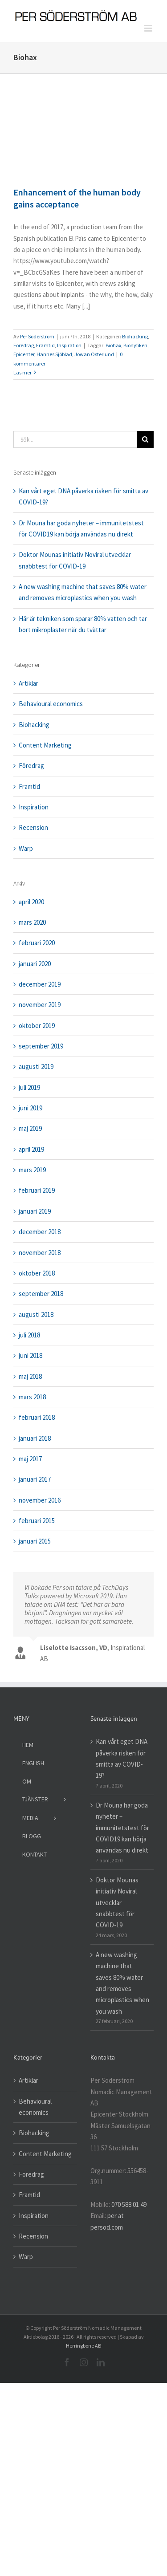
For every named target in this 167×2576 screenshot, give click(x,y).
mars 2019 (32, 1170)
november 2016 (40, 1500)
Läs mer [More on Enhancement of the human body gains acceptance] (22, 372)
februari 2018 (37, 1417)
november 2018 (40, 1252)
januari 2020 (35, 963)
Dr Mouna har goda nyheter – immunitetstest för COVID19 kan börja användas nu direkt (122, 1827)
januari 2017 (35, 1479)
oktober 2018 (37, 1273)
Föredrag (23, 345)
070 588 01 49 (129, 2204)
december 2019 (40, 984)
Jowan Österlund (94, 354)
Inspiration (69, 345)
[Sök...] (75, 439)
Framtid (45, 345)
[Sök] (145, 439)
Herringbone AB (83, 2345)
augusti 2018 (36, 1314)
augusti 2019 (36, 1066)
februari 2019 (37, 1190)
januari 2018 (35, 1438)
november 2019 (40, 1004)
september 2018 (41, 1293)
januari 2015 (35, 1541)
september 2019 (41, 1046)
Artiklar (28, 683)
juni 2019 (30, 1108)
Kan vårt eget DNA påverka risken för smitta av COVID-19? (121, 1758)
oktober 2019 (37, 1025)
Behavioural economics (51, 703)
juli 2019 (29, 1087)
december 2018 (40, 1231)
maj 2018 (30, 1376)
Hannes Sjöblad (54, 354)
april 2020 (31, 902)
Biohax (113, 345)
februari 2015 (37, 1520)
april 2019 (31, 1149)
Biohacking (135, 336)
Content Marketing (45, 745)
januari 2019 (35, 1211)
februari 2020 (37, 943)
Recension (33, 827)
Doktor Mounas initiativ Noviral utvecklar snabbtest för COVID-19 (117, 1902)
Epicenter (23, 354)
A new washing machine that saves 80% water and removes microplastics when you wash (122, 1982)
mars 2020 (32, 922)
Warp (26, 848)
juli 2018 (29, 1335)
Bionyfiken (135, 345)
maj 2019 (30, 1128)
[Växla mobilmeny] (149, 28)
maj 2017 (30, 1459)
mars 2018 (32, 1397)
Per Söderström (37, 336)
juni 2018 (30, 1355)
